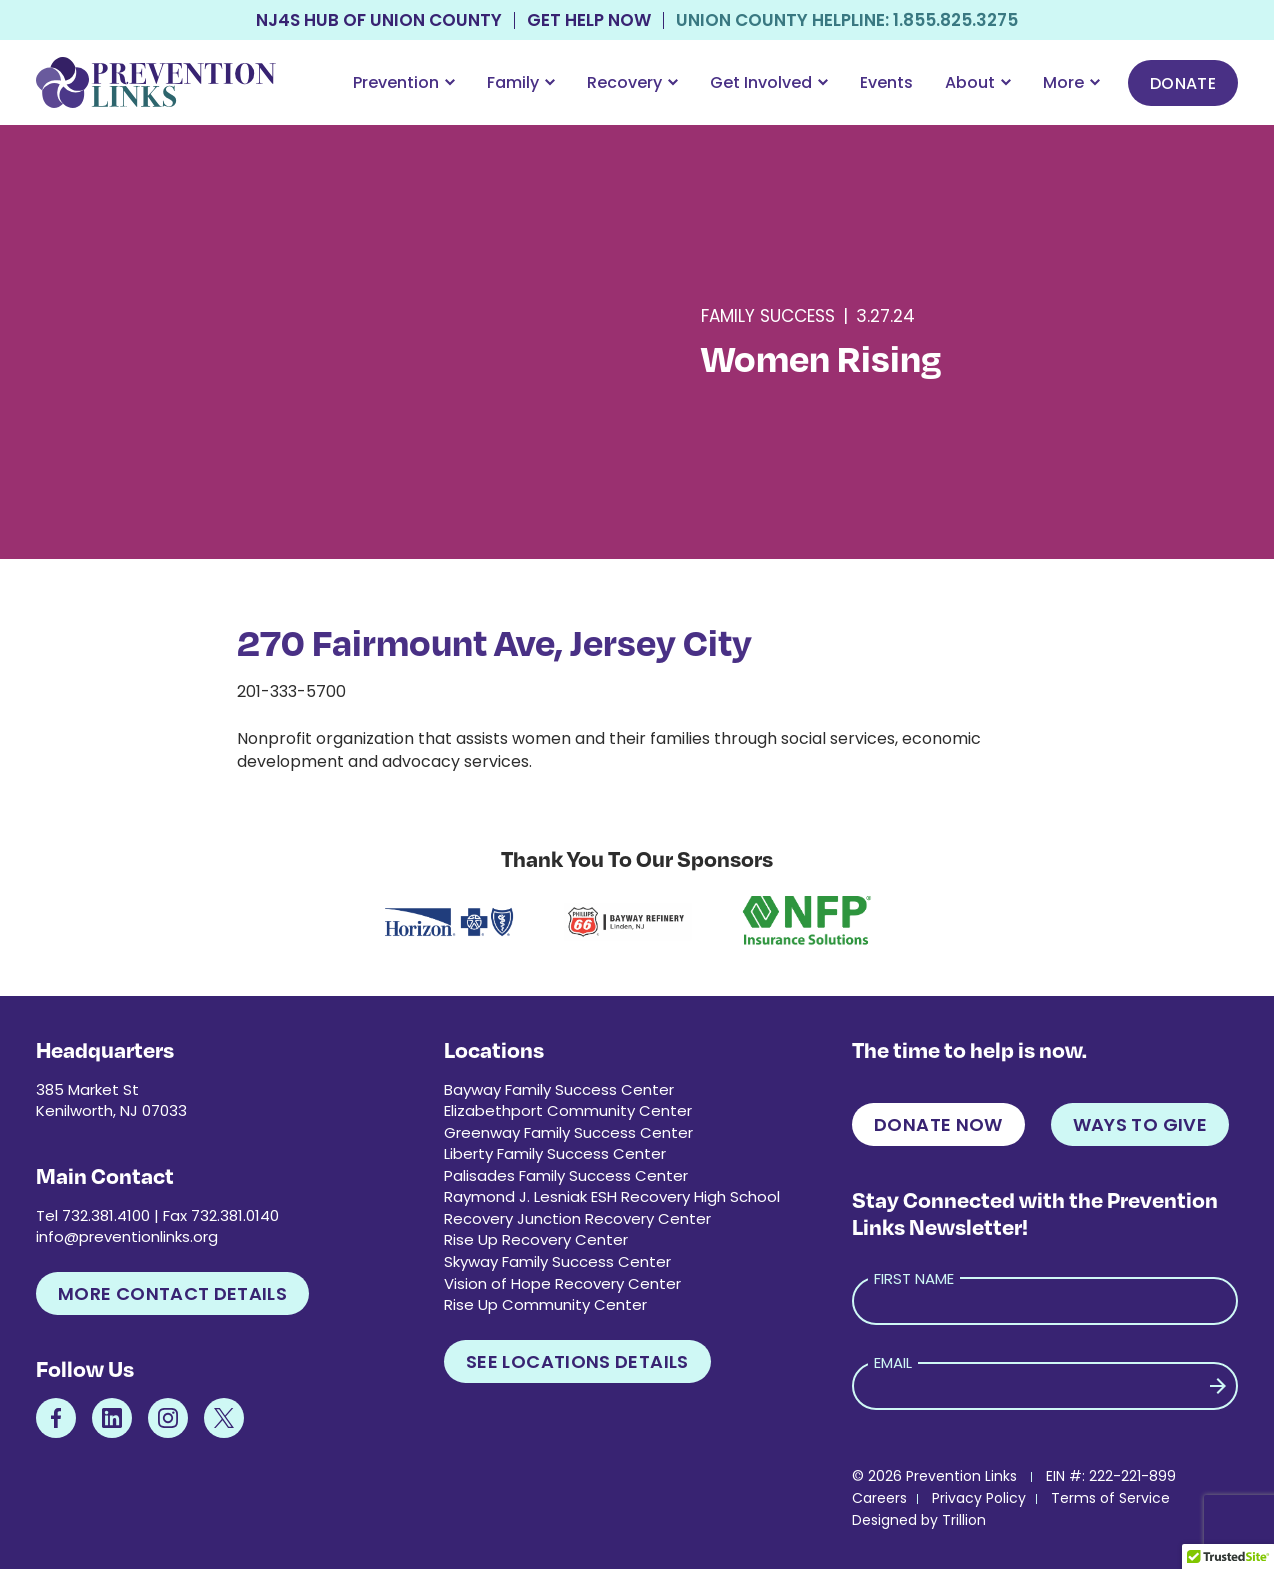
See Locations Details (577, 1361)
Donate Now (938, 1124)
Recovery (632, 82)
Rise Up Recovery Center (536, 1239)
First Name (914, 1278)
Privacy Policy (979, 1498)
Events (886, 82)
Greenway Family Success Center (568, 1132)
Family (521, 82)
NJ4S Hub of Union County (379, 20)
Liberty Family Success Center (555, 1153)
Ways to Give (1140, 1124)
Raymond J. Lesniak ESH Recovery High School (612, 1196)
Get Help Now (589, 20)
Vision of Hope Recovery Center (562, 1283)
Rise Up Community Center (545, 1304)
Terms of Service (1110, 1498)
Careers (879, 1498)
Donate (1183, 83)
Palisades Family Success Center (566, 1175)
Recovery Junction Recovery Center (577, 1218)
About (978, 82)
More (1071, 82)
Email (893, 1362)
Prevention (404, 82)
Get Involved (769, 82)
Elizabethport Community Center (568, 1110)
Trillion (964, 1520)
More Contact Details (172, 1293)
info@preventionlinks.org (127, 1236)
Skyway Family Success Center (557, 1261)
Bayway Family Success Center (559, 1089)
